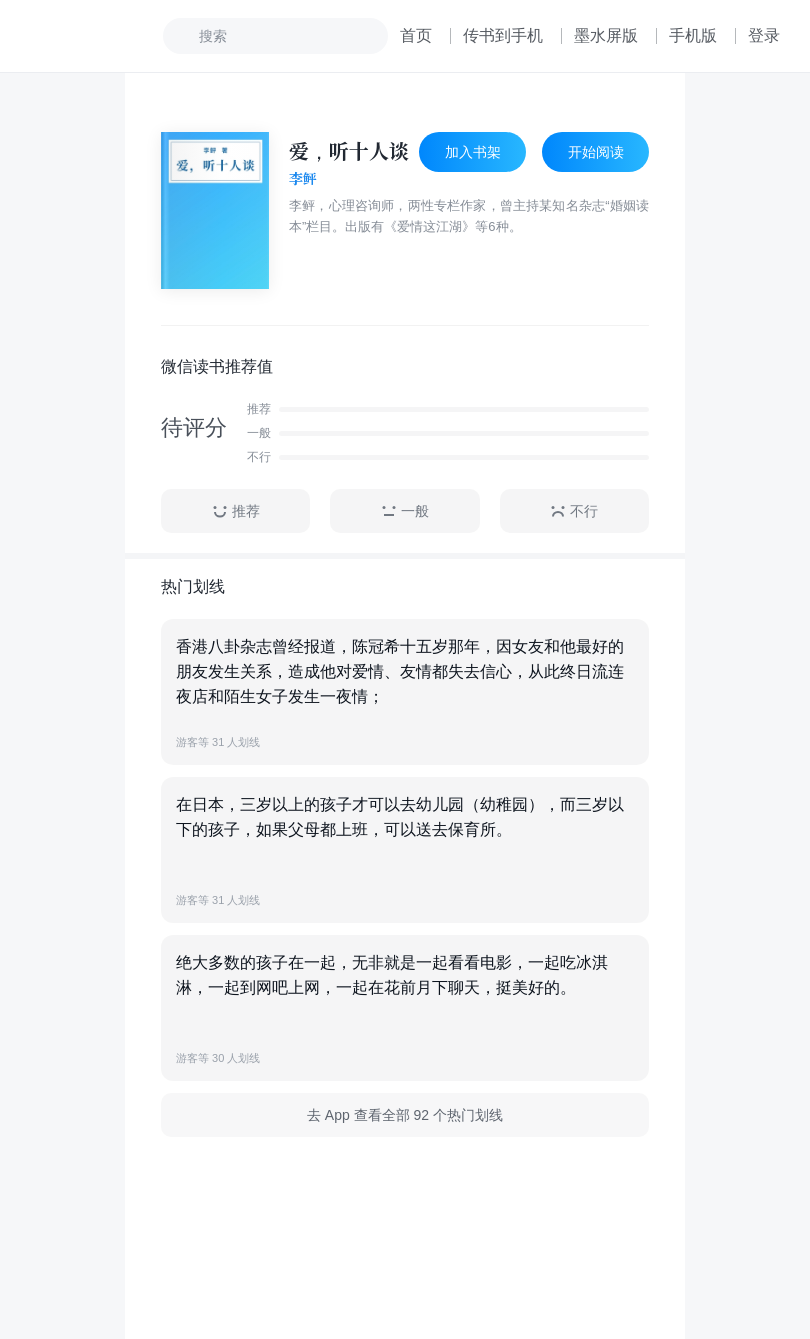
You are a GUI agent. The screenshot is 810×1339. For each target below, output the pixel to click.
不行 (574, 511)
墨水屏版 (606, 35)
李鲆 (303, 179)
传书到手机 (503, 35)
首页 (416, 35)
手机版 (693, 35)
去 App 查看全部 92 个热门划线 (405, 1115)
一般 (405, 511)
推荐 (236, 511)
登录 (764, 35)
